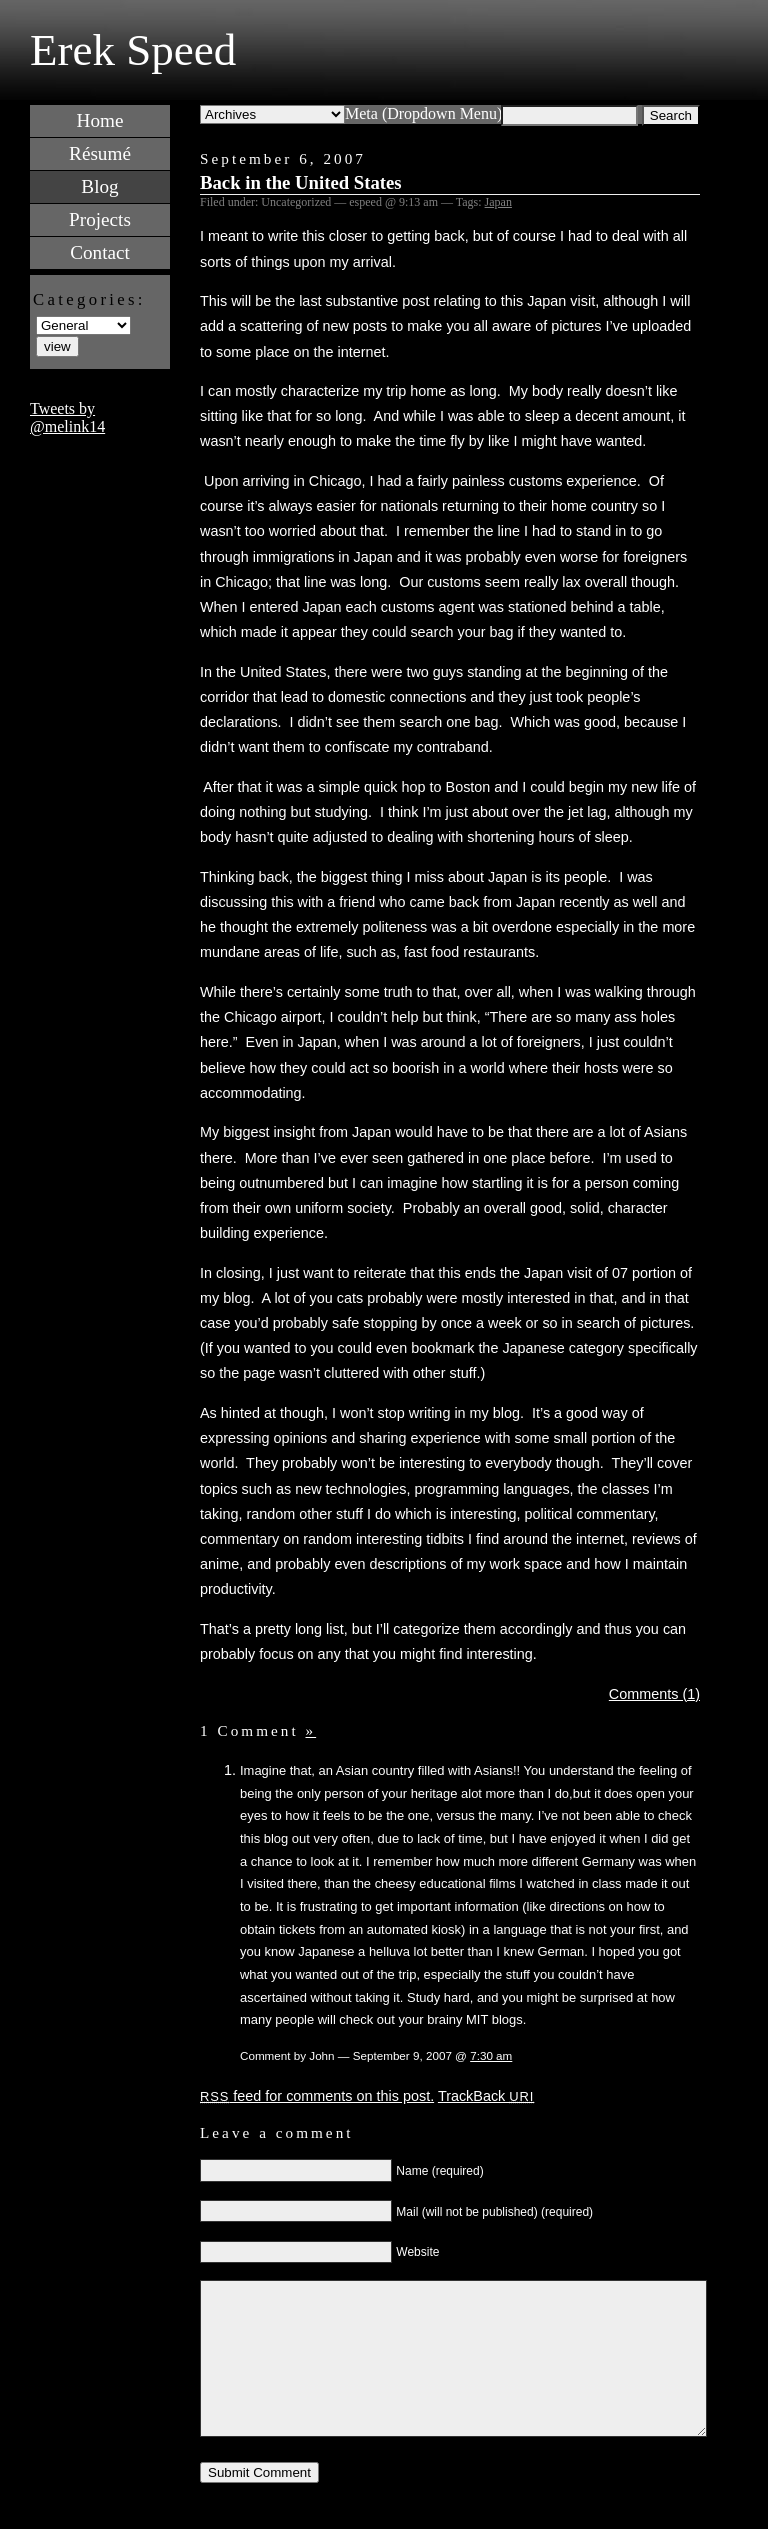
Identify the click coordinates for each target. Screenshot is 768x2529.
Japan (498, 202)
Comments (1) (654, 1694)
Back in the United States (301, 182)
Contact (100, 252)
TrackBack (486, 2096)
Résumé (100, 153)
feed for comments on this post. (317, 2096)
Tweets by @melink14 (67, 417)
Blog (99, 186)
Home (100, 120)
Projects (100, 219)
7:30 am (491, 2055)
